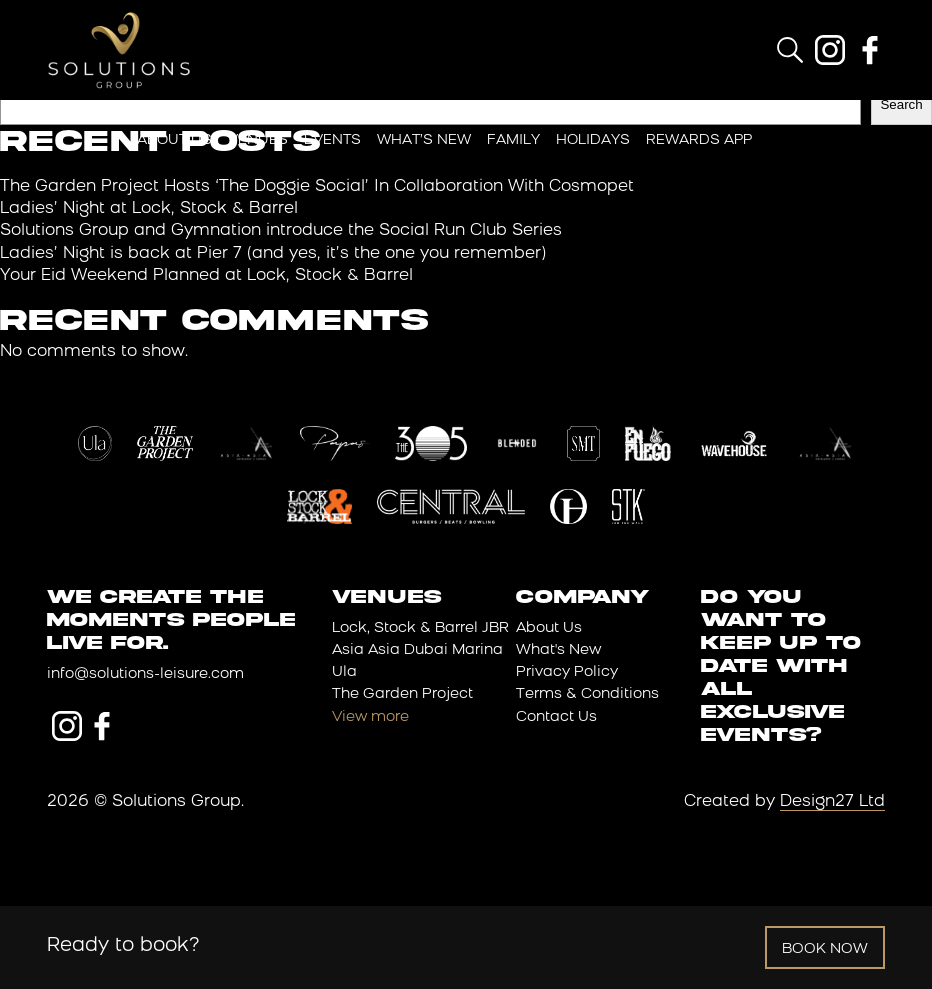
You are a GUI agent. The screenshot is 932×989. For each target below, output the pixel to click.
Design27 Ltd (832, 802)
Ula (344, 672)
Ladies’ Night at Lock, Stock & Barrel (149, 209)
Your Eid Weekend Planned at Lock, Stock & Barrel (206, 276)
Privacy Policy (567, 672)
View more (370, 717)
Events (332, 140)
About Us (174, 140)
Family (513, 140)
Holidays (593, 140)
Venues (258, 140)
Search (901, 104)
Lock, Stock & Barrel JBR (420, 628)
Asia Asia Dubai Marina (417, 650)
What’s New (424, 140)
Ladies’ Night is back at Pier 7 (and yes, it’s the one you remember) (273, 254)
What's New (558, 650)
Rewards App (699, 140)
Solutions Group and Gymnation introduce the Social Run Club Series (281, 231)
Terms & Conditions (587, 694)
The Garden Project (402, 694)
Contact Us (556, 717)
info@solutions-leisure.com (145, 674)
